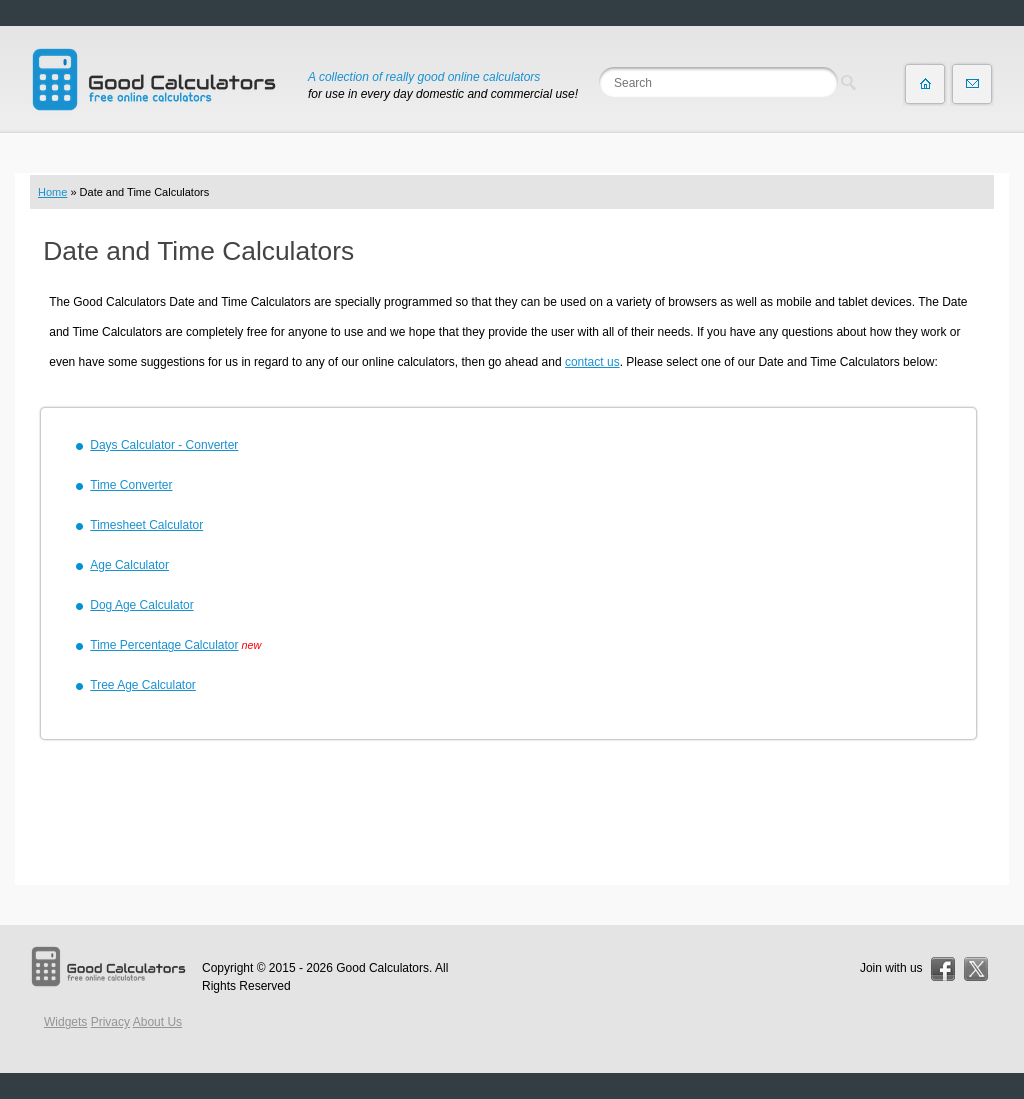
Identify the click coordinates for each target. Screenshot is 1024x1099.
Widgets (65, 1022)
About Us (157, 1022)
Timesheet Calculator (146, 525)
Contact (972, 84)
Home (52, 192)
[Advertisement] (512, 815)
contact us (592, 362)
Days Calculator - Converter (164, 445)
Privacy (110, 1022)
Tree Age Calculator (143, 685)
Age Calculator (129, 565)
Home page (925, 84)
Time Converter (131, 485)
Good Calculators (382, 968)
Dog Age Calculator (141, 605)
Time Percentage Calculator (164, 645)
